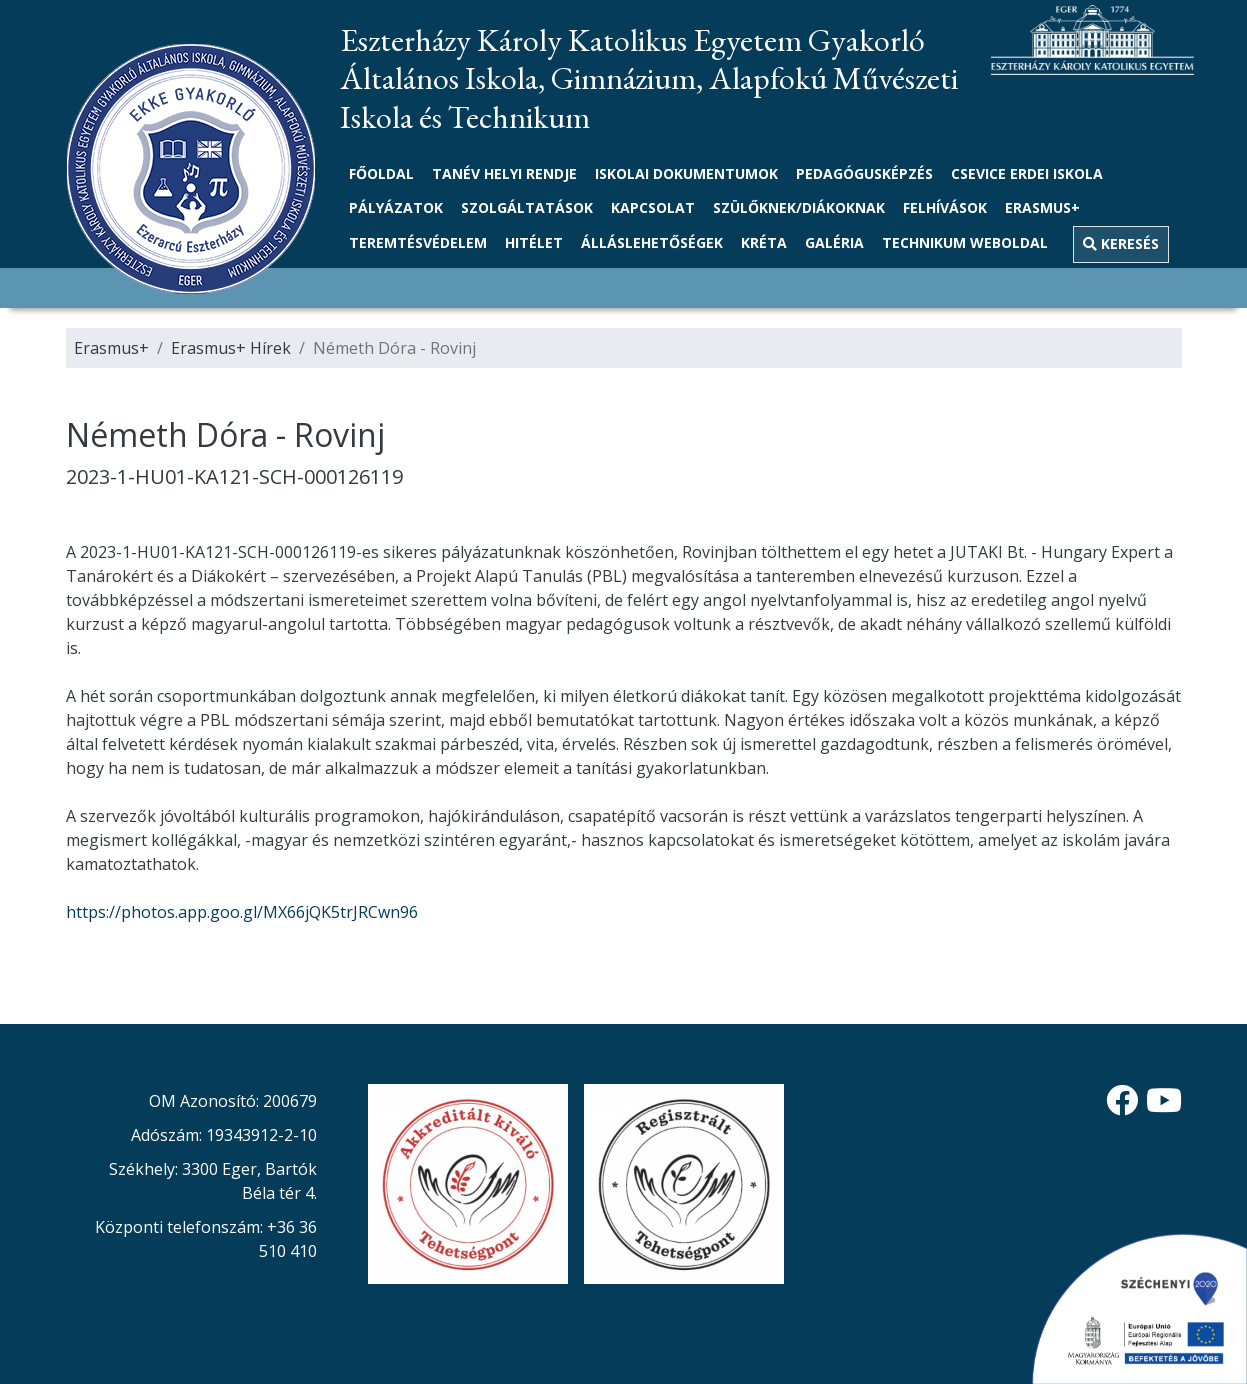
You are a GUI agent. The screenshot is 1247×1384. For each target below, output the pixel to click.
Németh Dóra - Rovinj (394, 348)
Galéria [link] (834, 242)
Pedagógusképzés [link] (864, 173)
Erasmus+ (111, 348)
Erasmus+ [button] (1042, 207)
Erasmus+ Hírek (231, 348)
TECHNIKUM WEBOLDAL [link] (965, 242)
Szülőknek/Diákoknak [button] (799, 207)
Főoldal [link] (381, 173)
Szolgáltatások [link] (527, 207)
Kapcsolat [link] (653, 207)
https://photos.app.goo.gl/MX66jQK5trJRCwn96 (242, 912)
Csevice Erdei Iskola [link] (1027, 173)
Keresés (1121, 243)
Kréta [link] (764, 242)
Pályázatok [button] (396, 207)
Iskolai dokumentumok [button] (686, 173)
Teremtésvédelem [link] (418, 242)
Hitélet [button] (534, 242)
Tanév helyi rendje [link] (504, 173)
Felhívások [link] (945, 207)
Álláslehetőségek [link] (652, 242)
